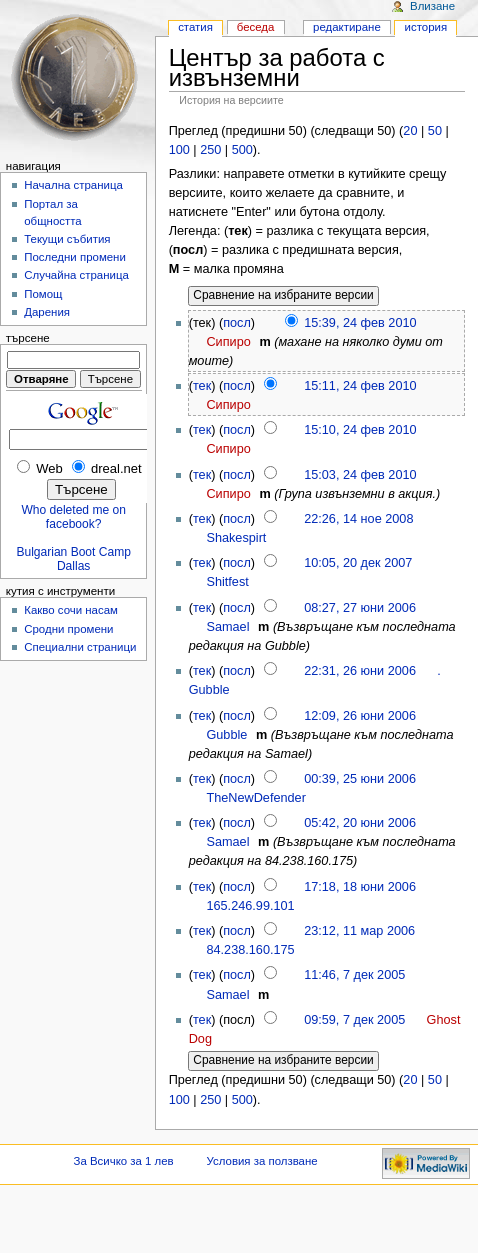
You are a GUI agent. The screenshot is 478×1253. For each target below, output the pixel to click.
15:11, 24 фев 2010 (360, 386)
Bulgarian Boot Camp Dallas (73, 559)
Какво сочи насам (71, 610)
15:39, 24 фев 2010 (360, 323)
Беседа (256, 27)
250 (210, 150)
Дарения (47, 312)
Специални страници (80, 647)
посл (237, 323)
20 (410, 131)
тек (202, 386)
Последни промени (75, 257)
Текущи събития (67, 239)
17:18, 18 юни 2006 (360, 887)
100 (179, 150)
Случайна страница (76, 275)
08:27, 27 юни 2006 (360, 608)
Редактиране (347, 27)
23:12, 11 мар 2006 (359, 931)
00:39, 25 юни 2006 (360, 779)
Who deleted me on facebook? (73, 517)
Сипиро (228, 342)
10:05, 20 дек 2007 (358, 563)
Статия (195, 27)
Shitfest (227, 582)
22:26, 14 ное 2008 (358, 519)
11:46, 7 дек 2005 (354, 975)
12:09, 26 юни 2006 (360, 716)
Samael (227, 627)
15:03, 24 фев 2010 (360, 475)
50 (435, 131)
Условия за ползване (262, 1161)
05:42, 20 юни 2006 (360, 823)
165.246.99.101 (250, 906)
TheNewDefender (255, 798)
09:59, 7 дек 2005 (354, 1020)
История (426, 27)
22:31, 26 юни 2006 (360, 671)
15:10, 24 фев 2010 (360, 430)
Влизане (432, 6)
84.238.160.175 (250, 950)
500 (242, 150)
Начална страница (73, 185)
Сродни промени (68, 629)
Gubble (226, 735)
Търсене (28, 338)
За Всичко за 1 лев (124, 1161)
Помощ (43, 294)
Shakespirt (236, 538)
